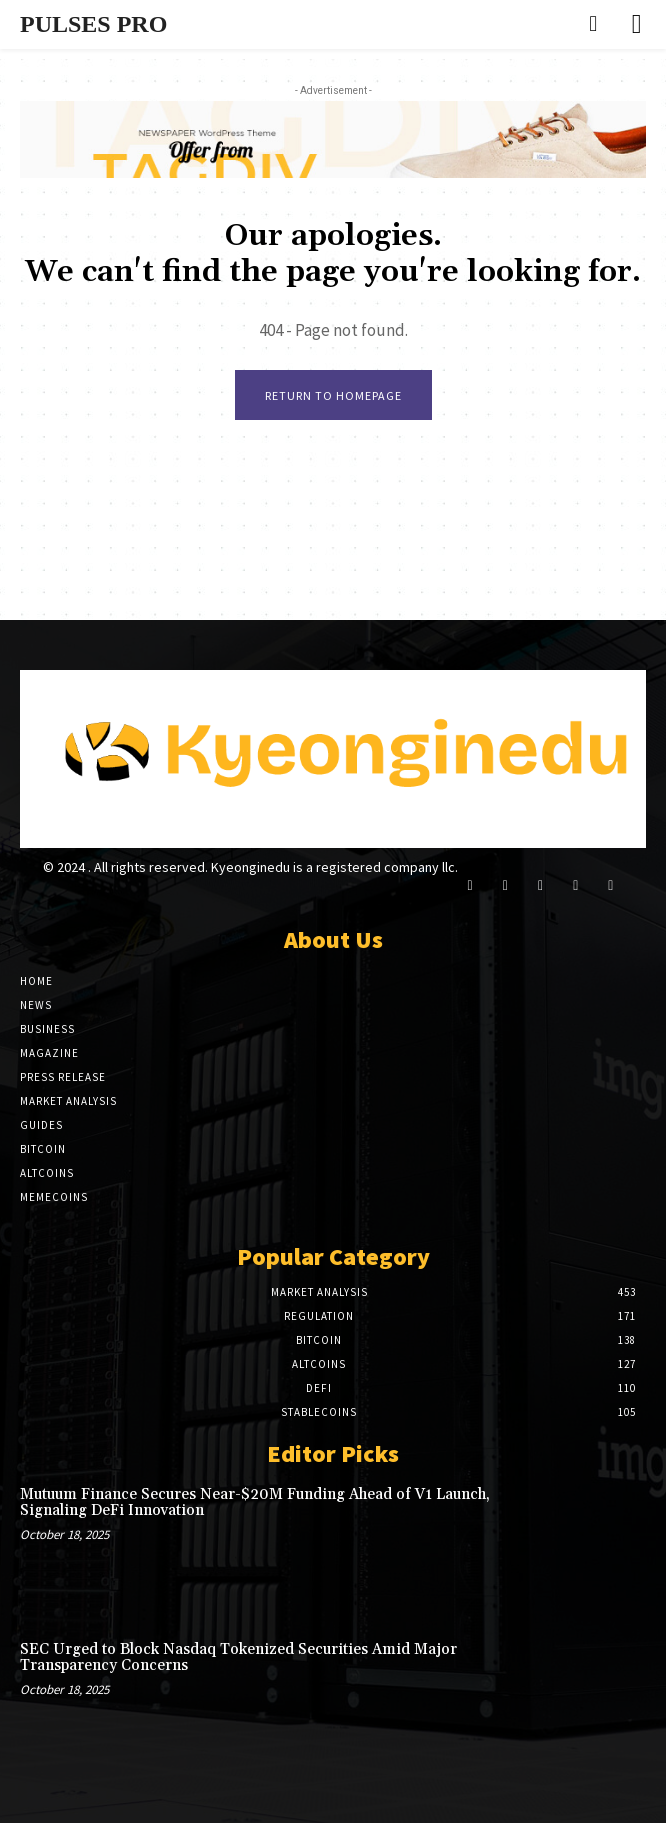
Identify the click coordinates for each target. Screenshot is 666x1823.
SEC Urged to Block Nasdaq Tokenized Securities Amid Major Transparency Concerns (238, 1658)
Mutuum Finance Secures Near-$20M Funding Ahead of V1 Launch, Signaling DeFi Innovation (255, 1503)
